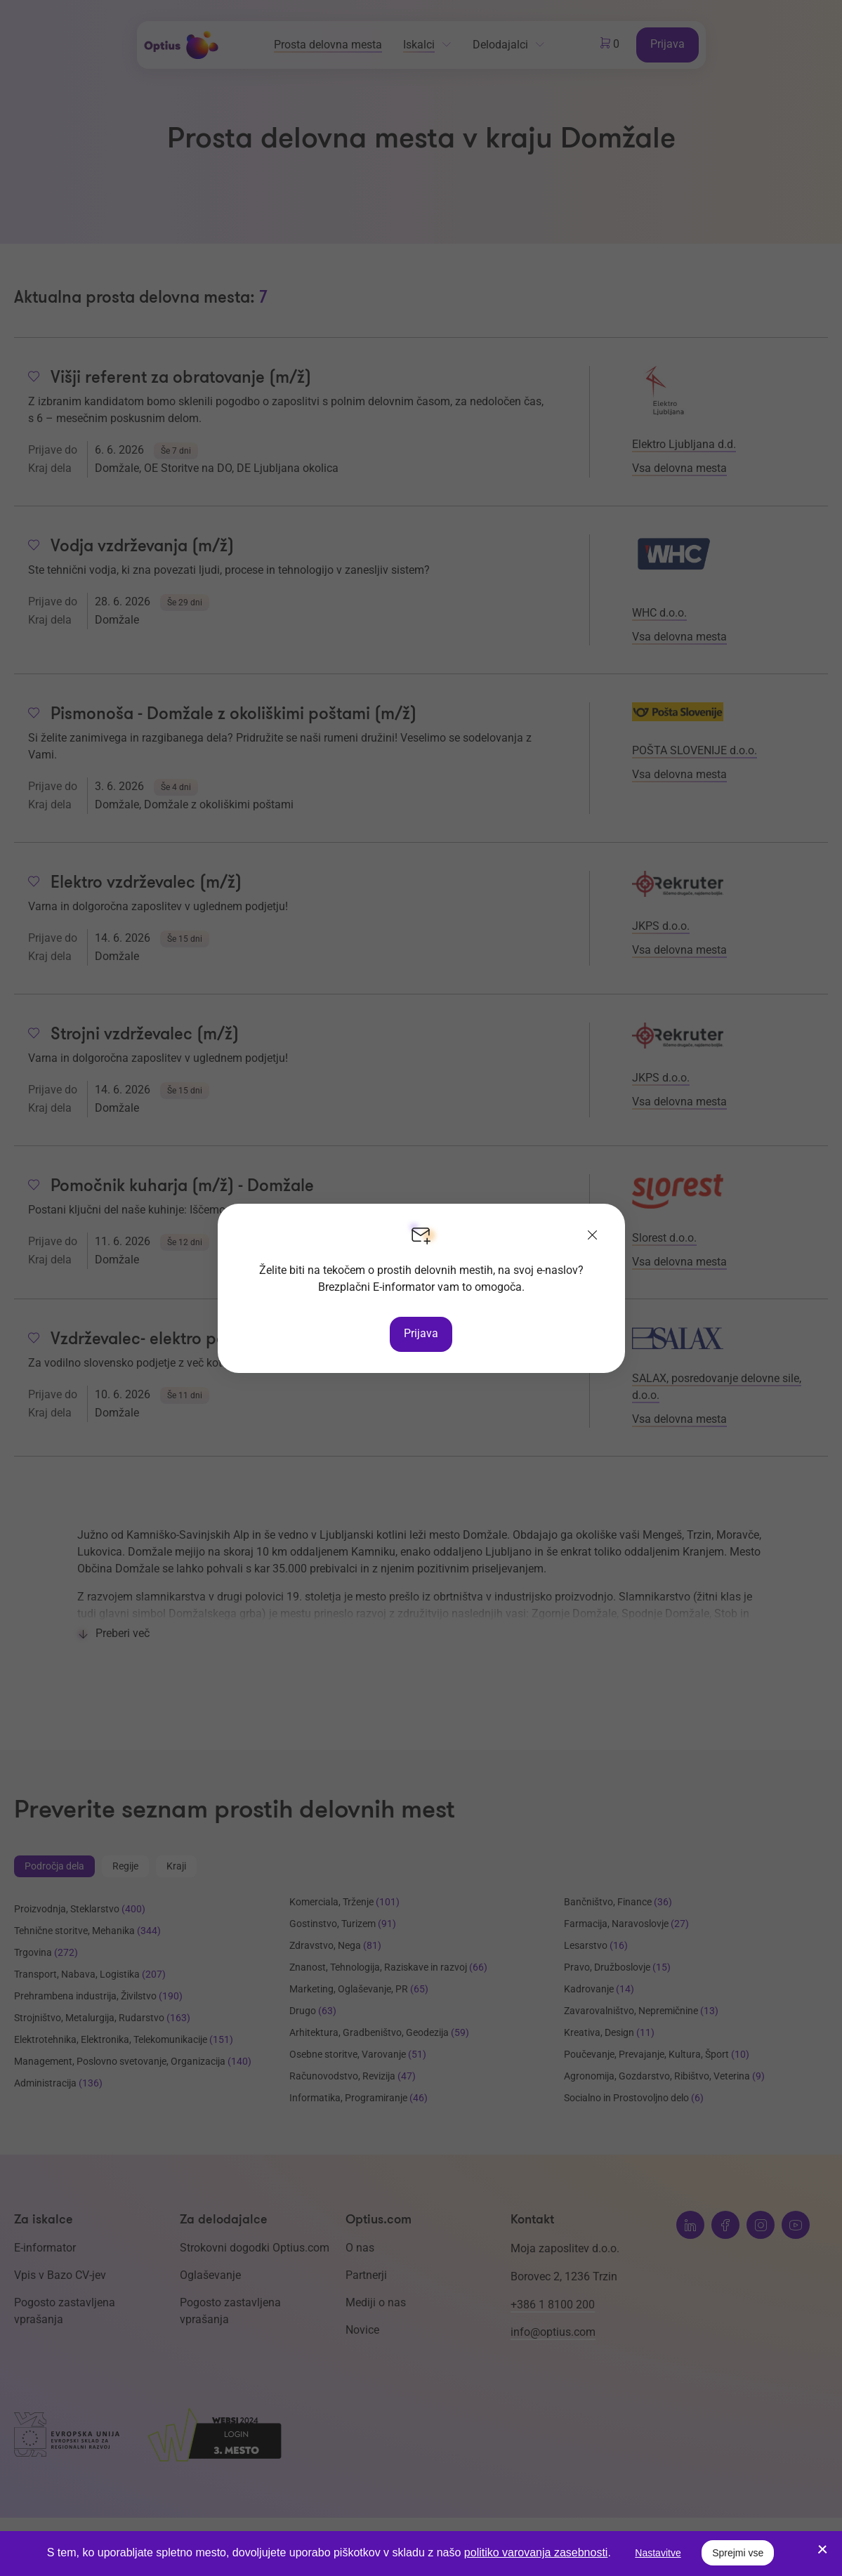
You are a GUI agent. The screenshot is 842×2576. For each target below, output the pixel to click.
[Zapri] (592, 1236)
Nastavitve (657, 2552)
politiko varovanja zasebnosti (536, 2552)
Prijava (421, 1333)
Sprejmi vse (737, 2552)
